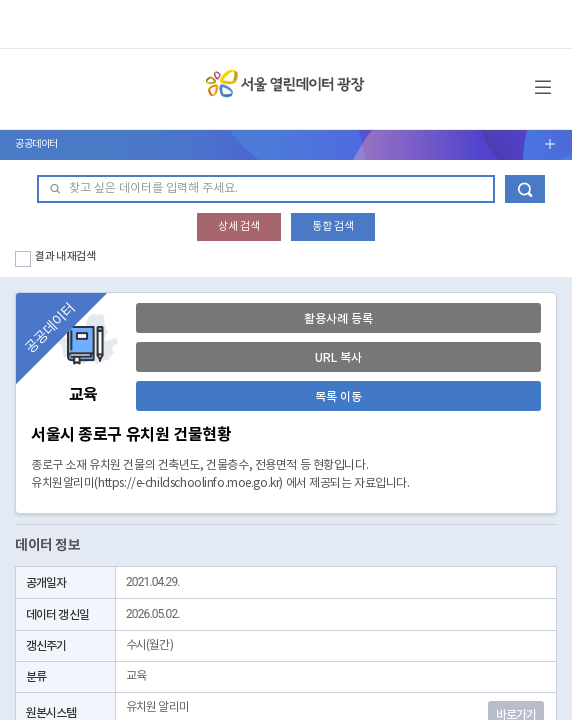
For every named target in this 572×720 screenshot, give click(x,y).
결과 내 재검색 (65, 256)
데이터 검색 (525, 189)
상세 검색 (239, 226)
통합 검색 (333, 226)
